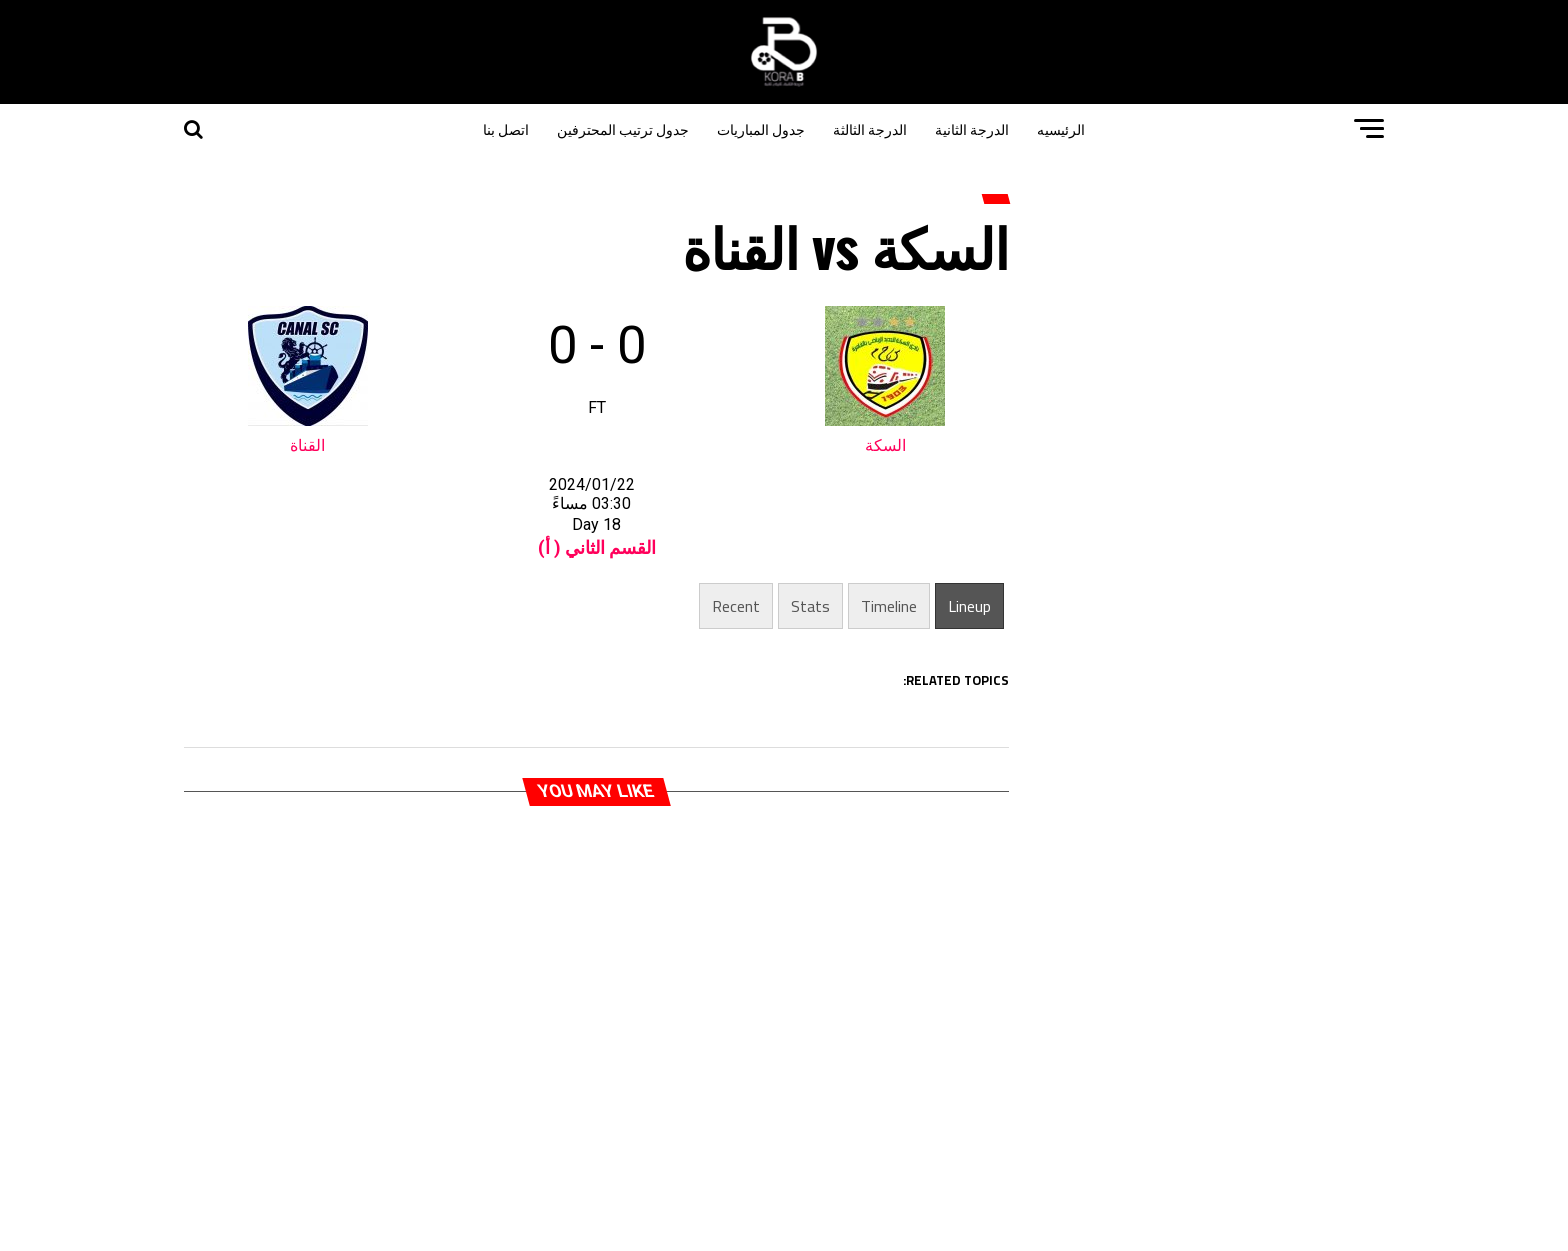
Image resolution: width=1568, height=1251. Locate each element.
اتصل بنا (506, 128)
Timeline (889, 606)
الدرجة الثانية (972, 128)
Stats (810, 606)
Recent (736, 606)
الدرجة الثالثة (870, 128)
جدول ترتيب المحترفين (623, 128)
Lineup (969, 606)
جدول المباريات (761, 128)
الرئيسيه (1061, 128)
